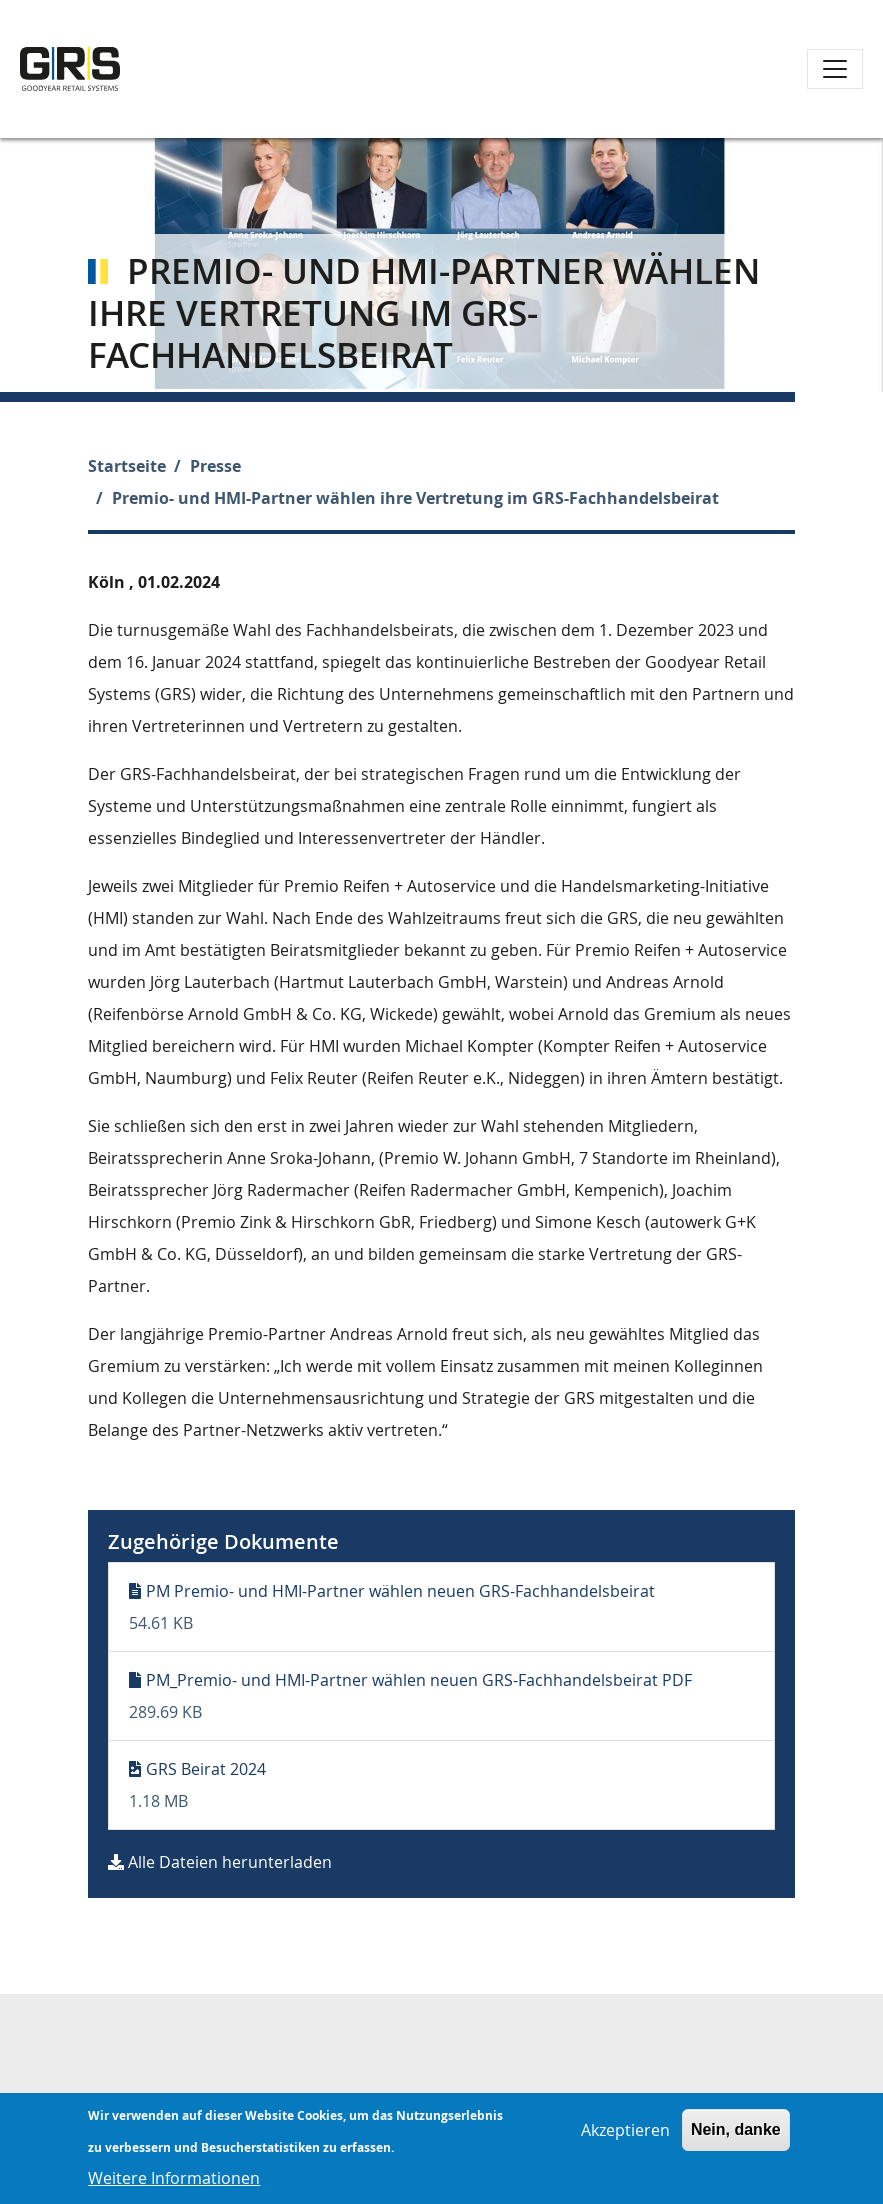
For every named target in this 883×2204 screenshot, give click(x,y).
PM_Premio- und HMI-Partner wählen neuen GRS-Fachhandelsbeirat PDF (419, 1680)
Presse (215, 466)
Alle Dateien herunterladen (230, 1862)
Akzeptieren (625, 2136)
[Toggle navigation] (835, 69)
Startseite (127, 466)
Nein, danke (736, 2135)
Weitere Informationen (174, 2184)
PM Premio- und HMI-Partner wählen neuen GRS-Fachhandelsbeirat (400, 1591)
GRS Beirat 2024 (206, 1769)
